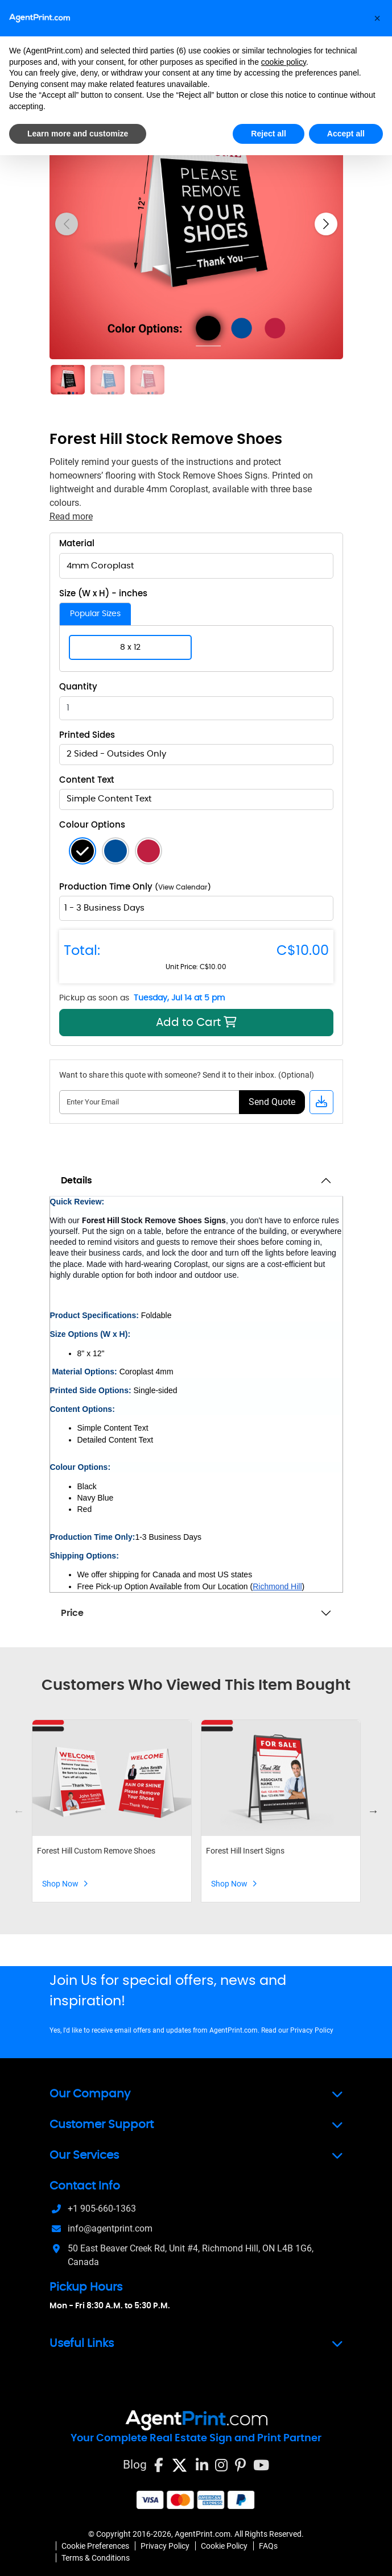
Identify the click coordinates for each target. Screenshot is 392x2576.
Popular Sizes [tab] (95, 614)
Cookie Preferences (95, 2545)
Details (76, 1180)
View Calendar (183, 887)
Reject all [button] (268, 133)
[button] (377, 18)
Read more (71, 516)
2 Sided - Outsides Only (116, 754)
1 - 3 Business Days (104, 908)
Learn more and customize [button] (77, 133)
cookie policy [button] (283, 62)
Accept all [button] (346, 133)
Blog (135, 2464)
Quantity (78, 687)
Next (373, 1811)
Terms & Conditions (95, 2557)
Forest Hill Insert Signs (245, 1850)
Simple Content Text (109, 799)
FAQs (268, 2545)
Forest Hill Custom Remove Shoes (96, 1850)
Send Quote (272, 1101)
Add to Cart (150, 1022)
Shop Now (65, 1883)
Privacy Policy (311, 2030)
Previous (18, 1811)
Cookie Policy (224, 2545)
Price (72, 1613)
